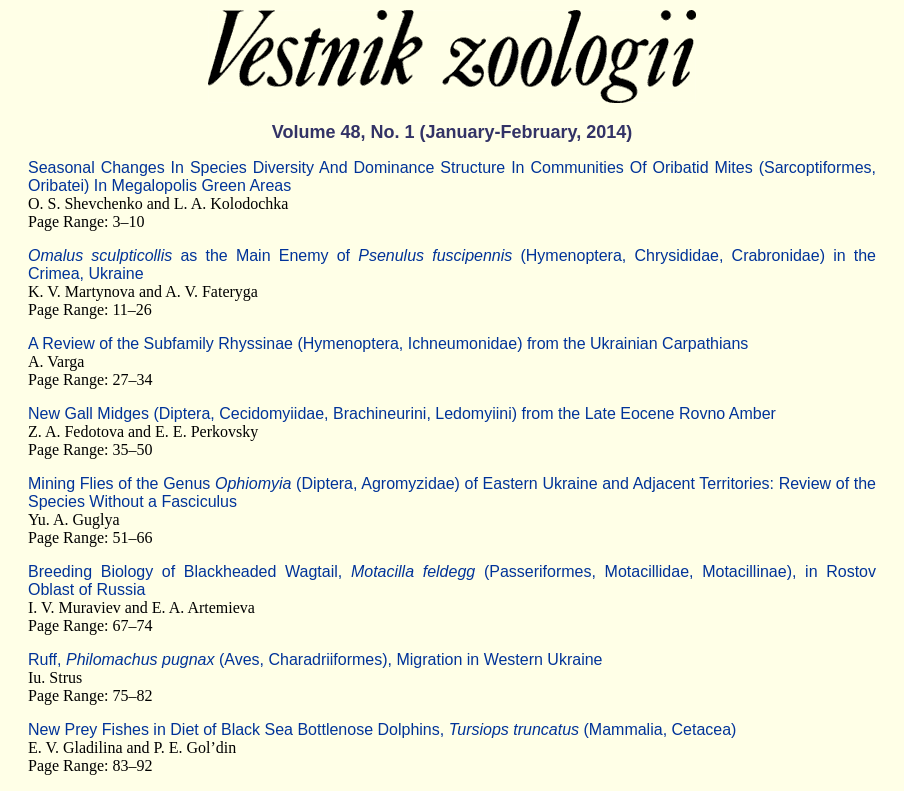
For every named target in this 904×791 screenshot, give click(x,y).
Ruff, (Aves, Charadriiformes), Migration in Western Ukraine (315, 659)
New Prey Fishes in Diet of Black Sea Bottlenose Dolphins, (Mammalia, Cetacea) (382, 729)
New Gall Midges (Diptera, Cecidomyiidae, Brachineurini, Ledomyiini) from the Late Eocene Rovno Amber (402, 413)
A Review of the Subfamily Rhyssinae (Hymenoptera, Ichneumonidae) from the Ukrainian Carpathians (388, 343)
